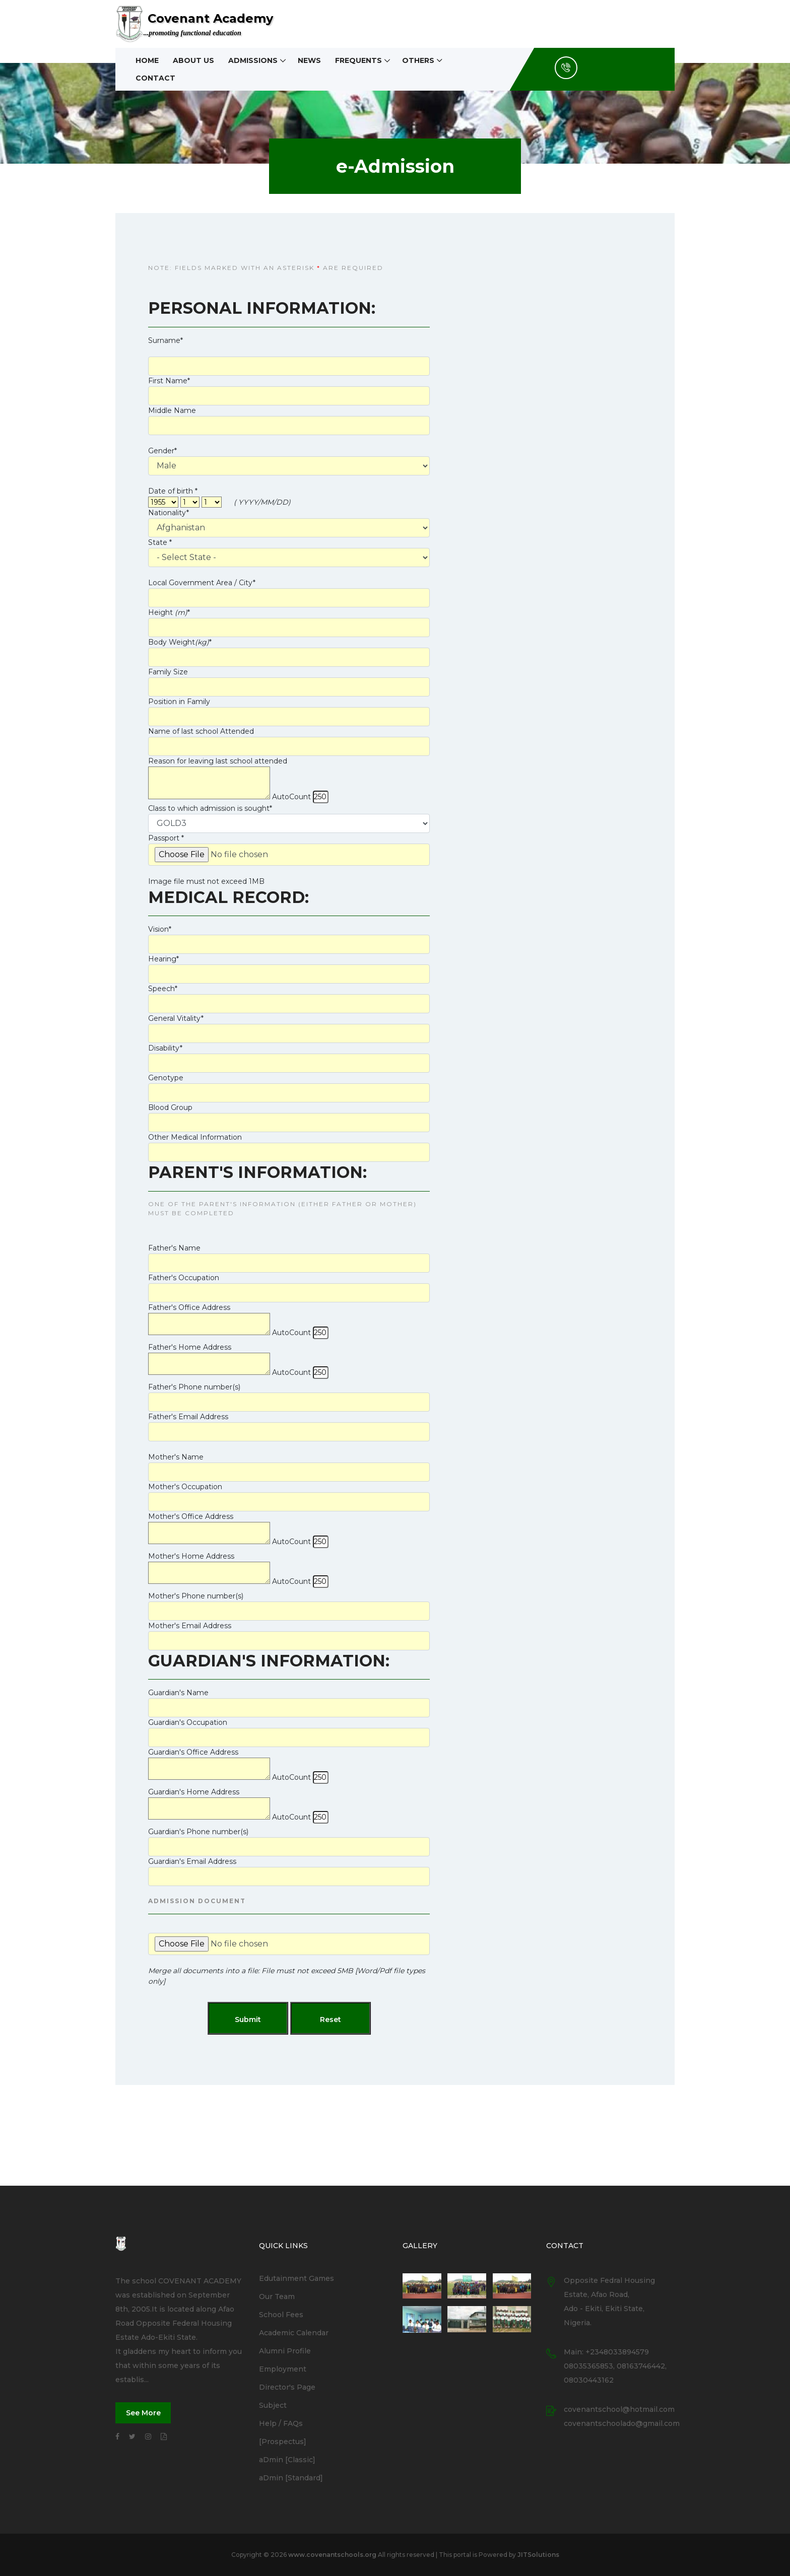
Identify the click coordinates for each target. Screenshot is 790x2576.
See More (143, 2412)
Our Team (277, 2296)
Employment (282, 2369)
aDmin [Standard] (291, 2477)
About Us (193, 60)
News (309, 60)
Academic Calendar (293, 2332)
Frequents (358, 60)
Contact (155, 78)
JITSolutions (538, 2554)
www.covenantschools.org (332, 2554)
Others (418, 60)
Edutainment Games (296, 2278)
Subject (273, 2405)
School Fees (281, 2314)
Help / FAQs (281, 2423)
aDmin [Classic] (287, 2459)
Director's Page (287, 2387)
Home (147, 60)
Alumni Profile (285, 2350)
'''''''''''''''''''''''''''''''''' (289, 823)
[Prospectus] (282, 2441)
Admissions (253, 60)
